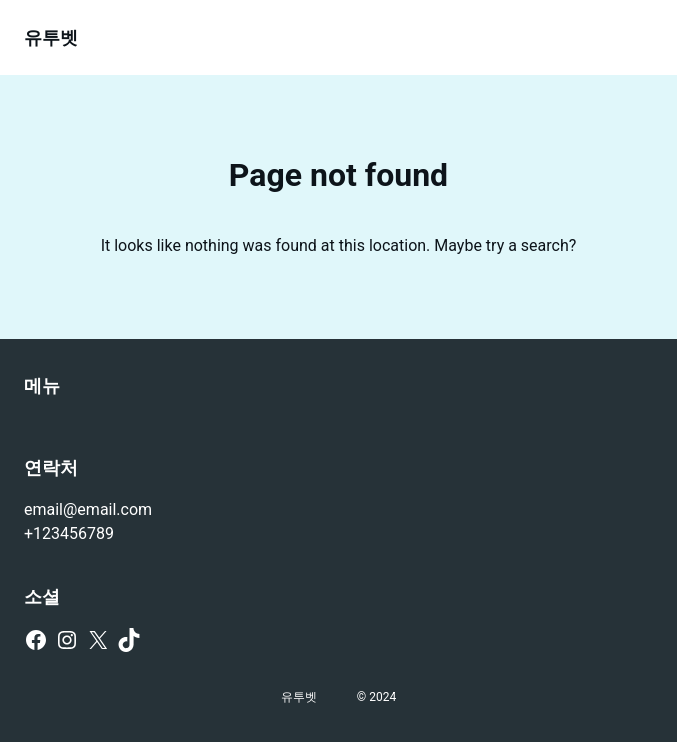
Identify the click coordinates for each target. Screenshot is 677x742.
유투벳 (51, 37)
